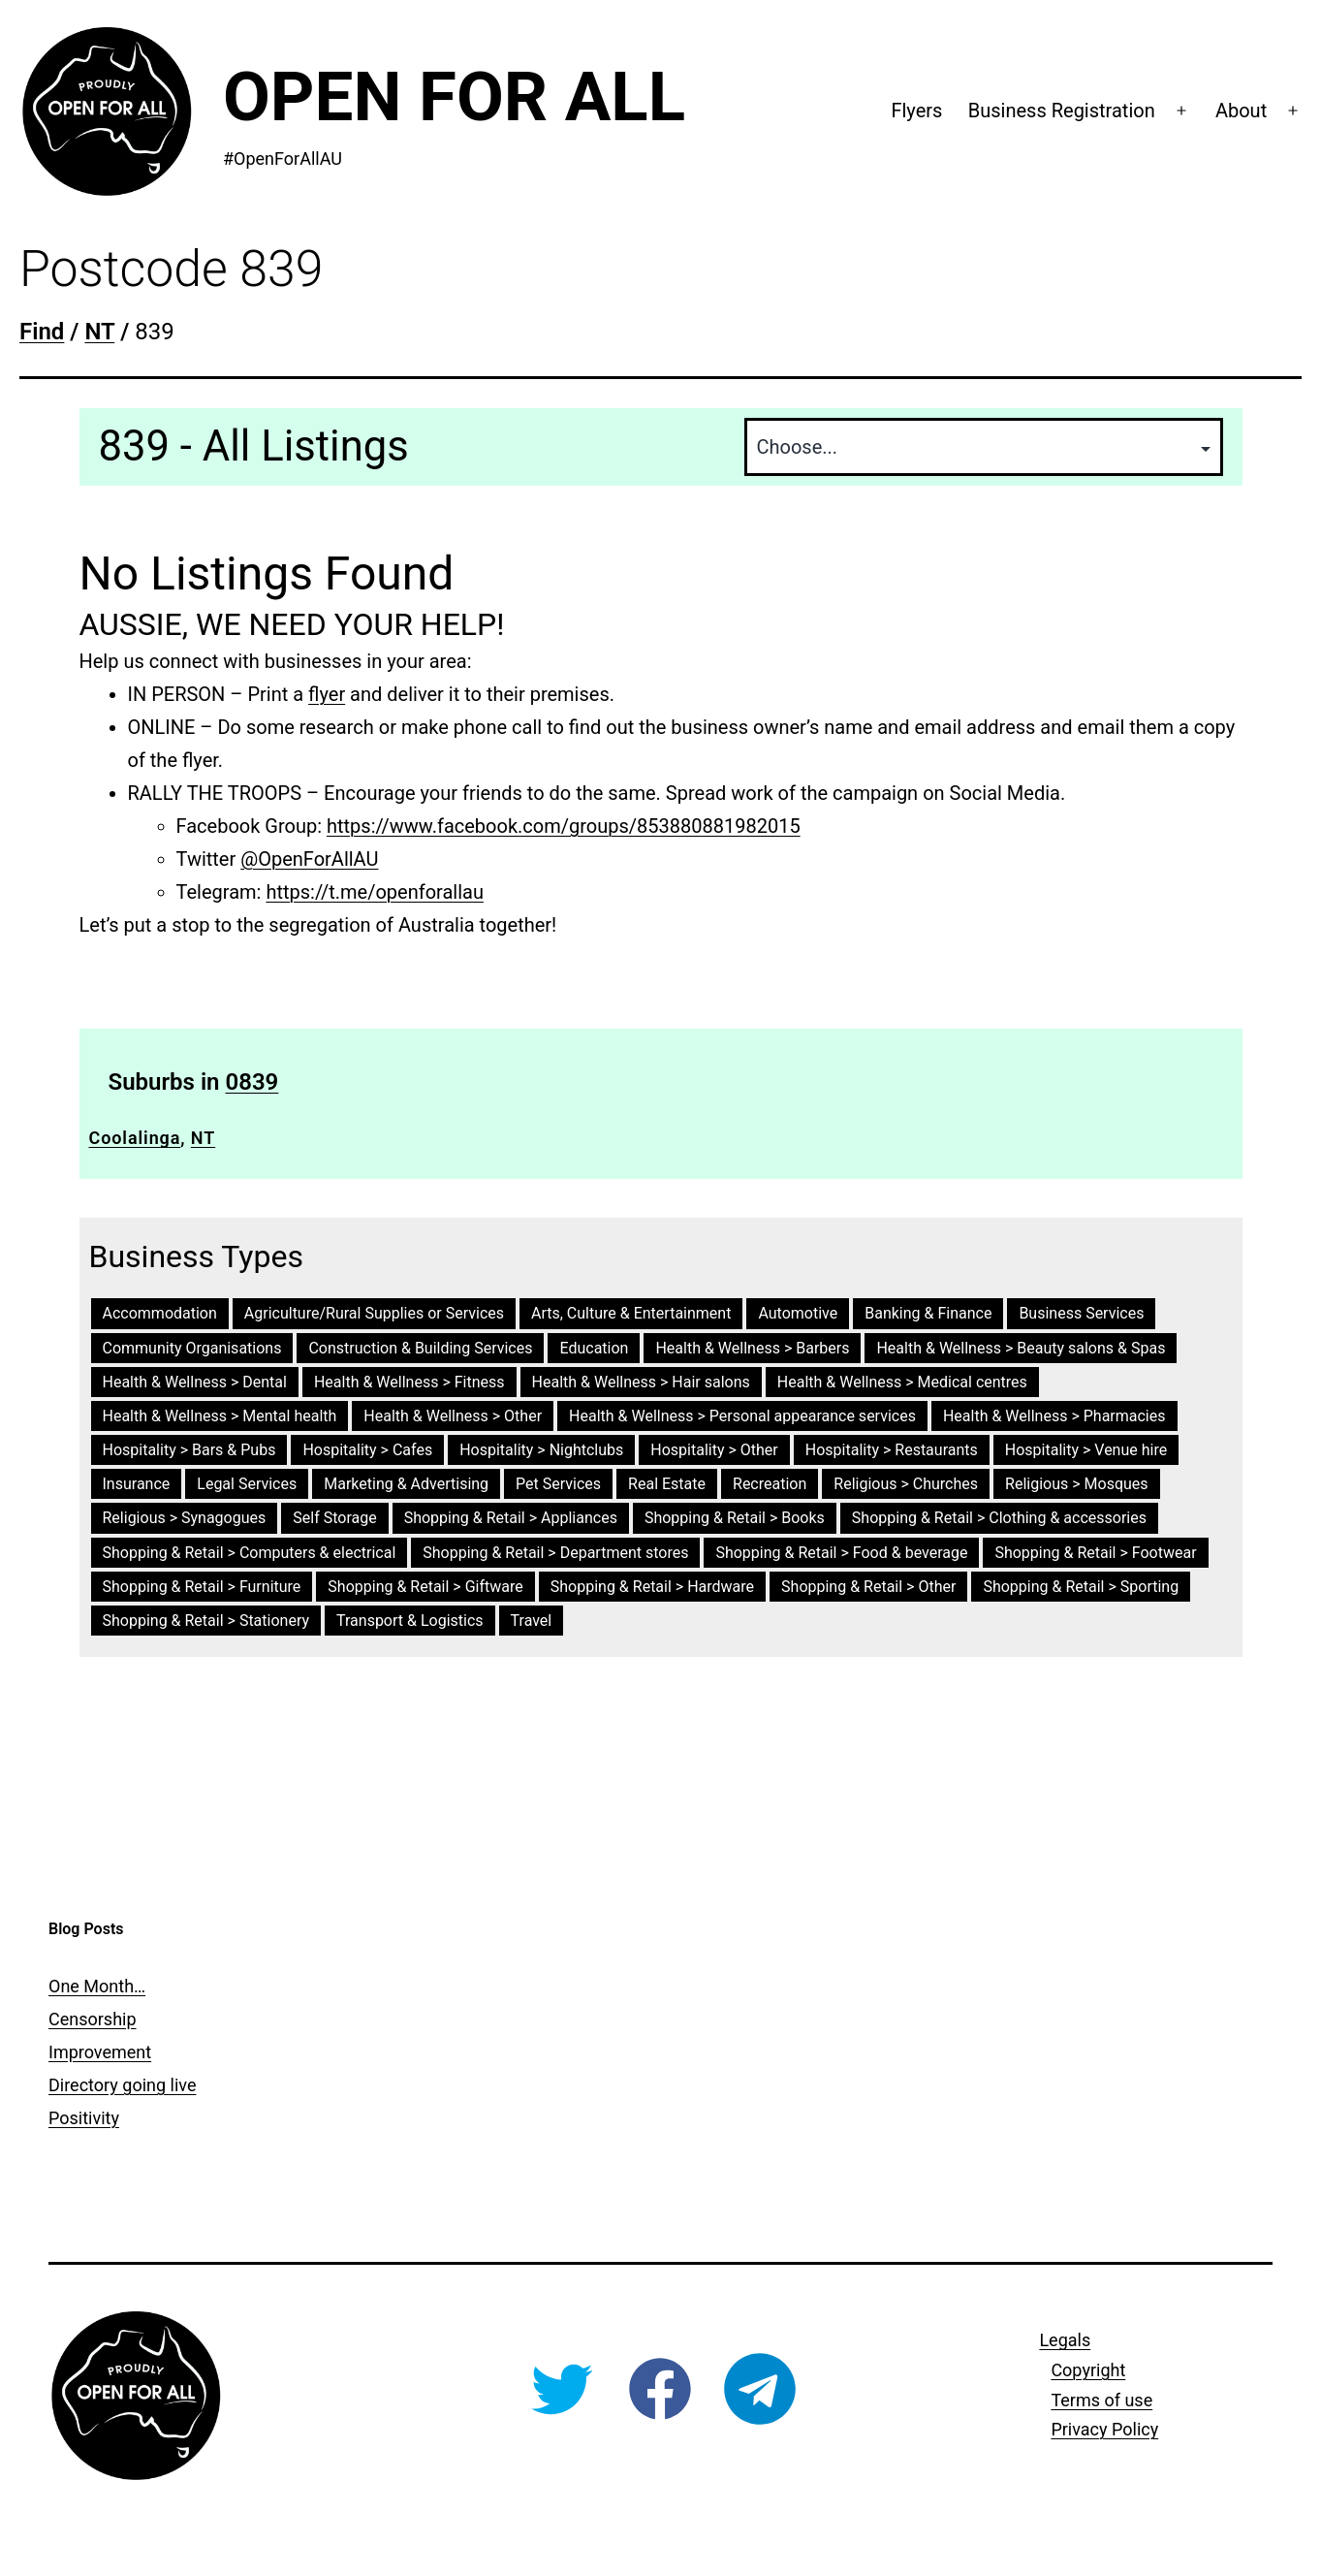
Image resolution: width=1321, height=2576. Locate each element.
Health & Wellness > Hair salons (641, 1382)
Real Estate (667, 1484)
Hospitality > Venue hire (1086, 1450)
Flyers (916, 110)
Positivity (83, 2118)
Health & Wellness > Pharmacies (1054, 1416)
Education (593, 1348)
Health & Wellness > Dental (195, 1382)
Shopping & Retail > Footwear (1095, 1552)
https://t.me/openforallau (375, 892)
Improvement (99, 2052)
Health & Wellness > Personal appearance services (742, 1416)
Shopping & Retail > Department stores (555, 1552)
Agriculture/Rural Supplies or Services (374, 1313)
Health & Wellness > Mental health (220, 1416)
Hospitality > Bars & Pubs (189, 1450)
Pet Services (558, 1484)
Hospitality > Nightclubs (541, 1450)
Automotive (797, 1313)
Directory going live (122, 2085)
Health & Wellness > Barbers (752, 1348)
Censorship (92, 2019)
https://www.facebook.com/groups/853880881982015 (564, 826)
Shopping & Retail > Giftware (425, 1586)
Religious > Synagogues (185, 1518)
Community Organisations (192, 1348)
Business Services (1081, 1313)
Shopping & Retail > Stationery (206, 1620)
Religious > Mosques (1076, 1484)
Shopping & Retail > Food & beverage (841, 1552)
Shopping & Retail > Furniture (202, 1586)
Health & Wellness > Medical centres (902, 1382)
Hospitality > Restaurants (891, 1450)
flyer (326, 694)
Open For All (454, 96)
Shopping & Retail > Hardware (652, 1586)
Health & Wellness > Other (452, 1416)
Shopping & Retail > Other (868, 1586)
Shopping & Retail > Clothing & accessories (999, 1518)
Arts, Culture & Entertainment (631, 1313)
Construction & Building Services (420, 1348)
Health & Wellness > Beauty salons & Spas (1020, 1348)
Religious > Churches (905, 1484)
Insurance (137, 1484)
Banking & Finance (928, 1313)
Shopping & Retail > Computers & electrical (249, 1552)
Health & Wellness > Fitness (409, 1382)
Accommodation (160, 1313)
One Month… (96, 1986)
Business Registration (1061, 110)
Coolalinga (135, 1138)
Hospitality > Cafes (367, 1450)
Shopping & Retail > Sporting (1081, 1586)
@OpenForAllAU (309, 859)
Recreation (769, 1484)
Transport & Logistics (410, 1620)
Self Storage (334, 1518)
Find (41, 331)
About (1241, 110)
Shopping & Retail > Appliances (510, 1518)
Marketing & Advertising (406, 1484)
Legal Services (247, 1484)
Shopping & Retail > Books (735, 1518)
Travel (531, 1620)
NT (203, 1138)
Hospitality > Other (713, 1450)
